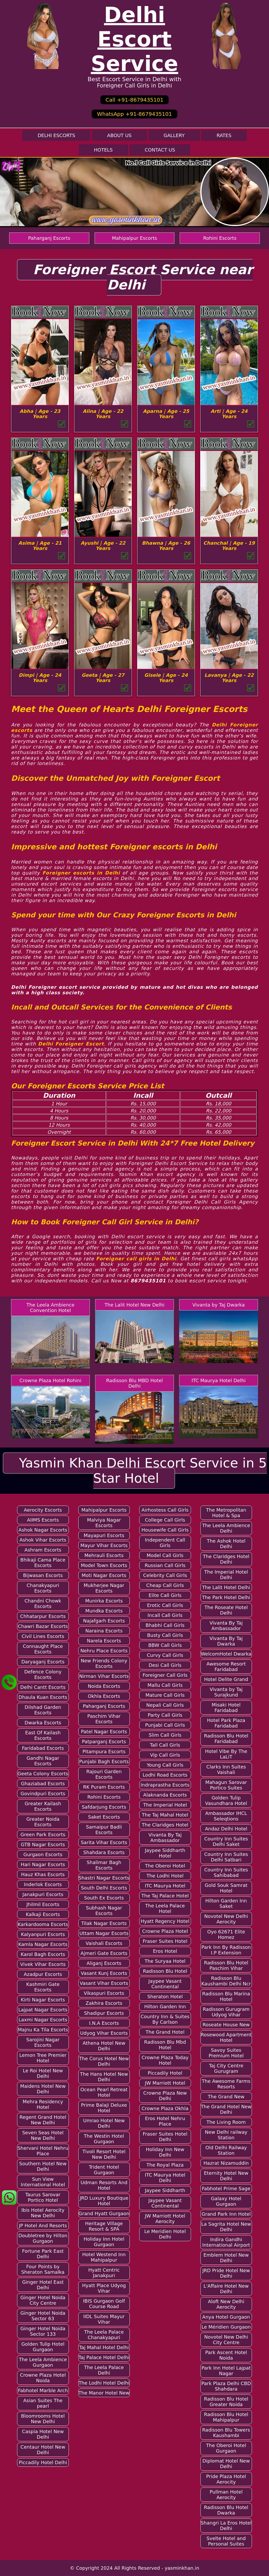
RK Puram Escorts (104, 1787)
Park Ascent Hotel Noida (226, 2355)
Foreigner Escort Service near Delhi (143, 277)
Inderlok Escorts (43, 1884)
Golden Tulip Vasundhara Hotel (226, 1800)
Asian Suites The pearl (43, 2403)
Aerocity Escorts (43, 1510)
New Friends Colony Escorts (104, 1663)
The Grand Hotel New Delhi (226, 2109)
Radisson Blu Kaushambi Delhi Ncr (226, 1980)
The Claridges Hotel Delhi (226, 1559)
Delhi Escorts (56, 135)
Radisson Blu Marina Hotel (226, 1996)
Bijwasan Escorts (43, 1575)
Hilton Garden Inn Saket (226, 1903)
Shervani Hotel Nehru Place (43, 2150)
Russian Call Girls (165, 1565)
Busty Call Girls (165, 1635)
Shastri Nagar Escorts (104, 1878)
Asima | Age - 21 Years (40, 545)
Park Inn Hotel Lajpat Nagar (226, 2370)
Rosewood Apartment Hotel (226, 2037)
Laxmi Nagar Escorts (42, 2019)
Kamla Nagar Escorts (43, 1944)
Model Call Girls (165, 1555)
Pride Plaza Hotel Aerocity (226, 2479)
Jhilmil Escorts (43, 1904)
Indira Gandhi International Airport (226, 2242)
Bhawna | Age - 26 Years (166, 545)
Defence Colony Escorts (42, 1674)
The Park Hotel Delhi (226, 1597)
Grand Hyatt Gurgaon (104, 2213)
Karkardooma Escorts (43, 1924)
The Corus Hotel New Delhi (104, 2061)
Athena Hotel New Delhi (104, 2045)
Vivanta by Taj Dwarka (218, 1305)
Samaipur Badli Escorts (104, 1829)
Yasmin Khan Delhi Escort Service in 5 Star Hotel (143, 1470)
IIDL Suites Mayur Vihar (104, 2319)
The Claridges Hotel (165, 1825)
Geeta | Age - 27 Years (102, 677)
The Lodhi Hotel (165, 1875)
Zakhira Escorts (104, 2003)
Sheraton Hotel (165, 1996)
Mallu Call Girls (165, 1685)
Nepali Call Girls (165, 1705)
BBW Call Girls (165, 1645)
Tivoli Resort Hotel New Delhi (104, 2154)
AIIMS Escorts (43, 1520)
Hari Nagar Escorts (43, 1864)
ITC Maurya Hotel (165, 1885)
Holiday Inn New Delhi (165, 2152)
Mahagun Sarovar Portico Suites (226, 1785)
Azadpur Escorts (43, 1974)
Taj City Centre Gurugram (226, 2068)
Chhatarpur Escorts (43, 1616)
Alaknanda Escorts (165, 1795)
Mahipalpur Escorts (134, 238)
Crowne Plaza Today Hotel (165, 2060)
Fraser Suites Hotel (165, 1941)
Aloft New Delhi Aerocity (226, 2304)
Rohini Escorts (219, 238)
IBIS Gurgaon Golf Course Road (104, 2303)
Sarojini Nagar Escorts (43, 2042)
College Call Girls (165, 1520)
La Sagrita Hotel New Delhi (226, 2226)
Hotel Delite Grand (226, 1679)
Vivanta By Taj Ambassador (165, 1837)
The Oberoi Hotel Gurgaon (226, 2448)
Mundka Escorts (104, 1611)
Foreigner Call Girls (165, 1675)
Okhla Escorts (104, 1696)
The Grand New (226, 2096)
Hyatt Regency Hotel (165, 1921)
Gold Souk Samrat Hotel (226, 1887)
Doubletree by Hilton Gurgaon (43, 2238)
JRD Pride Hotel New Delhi (226, 2273)
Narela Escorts (104, 1640)
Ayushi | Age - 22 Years (103, 545)
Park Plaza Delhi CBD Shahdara (226, 2386)
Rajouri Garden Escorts (104, 1774)
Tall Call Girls (165, 1745)
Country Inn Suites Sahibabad (226, 1872)
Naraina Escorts (104, 1630)
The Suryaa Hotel (164, 1961)
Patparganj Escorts (104, 1741)
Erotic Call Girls (165, 1605)
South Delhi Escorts (104, 1888)
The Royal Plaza (165, 2165)
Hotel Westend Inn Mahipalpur (104, 2257)
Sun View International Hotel (43, 2181)
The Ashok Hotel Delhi (226, 1543)
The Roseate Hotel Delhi (226, 1610)
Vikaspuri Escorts (104, 1993)
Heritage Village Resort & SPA (104, 2226)
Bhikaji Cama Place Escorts (42, 1562)
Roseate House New (226, 2024)
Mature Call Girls (165, 1695)
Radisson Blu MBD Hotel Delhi (134, 1383)
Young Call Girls (165, 1765)
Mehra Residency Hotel (43, 2104)
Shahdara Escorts (104, 1852)
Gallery (174, 135)
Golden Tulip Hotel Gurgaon (42, 2346)
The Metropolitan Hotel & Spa (226, 1512)
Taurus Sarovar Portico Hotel (42, 2197)
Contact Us (160, 150)
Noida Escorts (104, 1686)
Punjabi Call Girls (165, 1725)
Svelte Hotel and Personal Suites (226, 2541)
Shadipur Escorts (104, 2013)
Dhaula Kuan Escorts (43, 1697)
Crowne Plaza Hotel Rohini (50, 1380)
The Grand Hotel (165, 2032)
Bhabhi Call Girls (165, 1625)
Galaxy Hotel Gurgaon (226, 2201)
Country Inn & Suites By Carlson (165, 2019)
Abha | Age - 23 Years (40, 413)
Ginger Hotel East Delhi (43, 2284)
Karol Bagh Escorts (43, 1954)
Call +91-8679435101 (134, 100)
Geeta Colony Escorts (43, 1773)
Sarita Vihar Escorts (104, 1842)
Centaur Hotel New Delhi (42, 2449)
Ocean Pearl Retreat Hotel (104, 2092)
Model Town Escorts (104, 1565)
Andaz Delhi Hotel (226, 1828)
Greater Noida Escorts (42, 1821)
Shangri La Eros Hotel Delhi (226, 2525)
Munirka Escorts (104, 1601)
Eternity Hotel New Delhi (226, 2175)
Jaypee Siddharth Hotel (165, 1853)
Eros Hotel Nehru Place (165, 2121)
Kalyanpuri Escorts (43, 1934)
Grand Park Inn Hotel (226, 2214)
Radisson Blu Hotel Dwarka (226, 2510)
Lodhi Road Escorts (165, 1775)
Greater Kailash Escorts (43, 1806)
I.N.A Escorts (104, 2023)
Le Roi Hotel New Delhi (43, 2073)
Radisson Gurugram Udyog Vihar (226, 2011)
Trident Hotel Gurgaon (104, 2169)
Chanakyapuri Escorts (43, 1588)
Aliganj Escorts (104, 1963)
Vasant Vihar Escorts (104, 1983)
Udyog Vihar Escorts (104, 2033)
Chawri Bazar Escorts (43, 1626)
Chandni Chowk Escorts (42, 1603)
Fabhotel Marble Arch (43, 2390)
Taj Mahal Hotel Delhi (104, 2347)
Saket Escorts (104, 1817)
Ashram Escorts (42, 1550)
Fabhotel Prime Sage (226, 2188)
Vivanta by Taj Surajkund (226, 1692)
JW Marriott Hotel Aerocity (165, 2218)
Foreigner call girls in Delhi (136, 1258)
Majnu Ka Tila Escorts (43, 2029)
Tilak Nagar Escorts (104, 1923)
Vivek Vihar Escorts (43, 1964)
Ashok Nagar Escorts (42, 1530)
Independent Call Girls (165, 1542)
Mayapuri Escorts (104, 1535)
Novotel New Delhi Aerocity (226, 1918)
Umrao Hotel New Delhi (104, 2123)
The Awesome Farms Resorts (226, 2083)
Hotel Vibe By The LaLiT (226, 1754)
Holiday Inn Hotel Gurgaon (104, 2241)
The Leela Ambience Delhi (226, 1528)
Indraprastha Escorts (165, 1785)
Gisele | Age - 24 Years (166, 677)
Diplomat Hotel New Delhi (226, 2463)
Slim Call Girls (165, 1735)
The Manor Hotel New (104, 2393)
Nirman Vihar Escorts (104, 1676)
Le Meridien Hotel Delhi (165, 2234)
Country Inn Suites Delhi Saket (226, 1841)
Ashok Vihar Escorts (42, 1540)
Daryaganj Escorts (42, 1661)
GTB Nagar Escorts (43, 1844)
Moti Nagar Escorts (104, 1575)
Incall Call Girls (165, 1615)
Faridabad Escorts (43, 1748)
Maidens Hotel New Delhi (43, 2088)
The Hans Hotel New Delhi (104, 2076)
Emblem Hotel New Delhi (226, 2257)
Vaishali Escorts (104, 1943)
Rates (223, 135)
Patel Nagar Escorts (104, 1731)
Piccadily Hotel (165, 2073)
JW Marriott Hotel (165, 2083)
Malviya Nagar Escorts (104, 1522)
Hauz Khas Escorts (43, 1874)
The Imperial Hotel (165, 1805)
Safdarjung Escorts (104, 1807)
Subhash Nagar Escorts (104, 1910)
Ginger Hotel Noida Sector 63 (42, 2315)
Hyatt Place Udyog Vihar (104, 2288)
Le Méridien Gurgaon (226, 2327)
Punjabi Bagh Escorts (104, 1761)
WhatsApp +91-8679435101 (134, 114)
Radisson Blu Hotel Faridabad (226, 1738)
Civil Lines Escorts (43, 1636)
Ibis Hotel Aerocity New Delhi (42, 2212)
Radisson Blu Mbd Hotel (165, 2044)
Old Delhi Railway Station (226, 2150)
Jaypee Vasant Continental (165, 1983)
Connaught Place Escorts (43, 1648)
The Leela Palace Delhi (104, 2370)
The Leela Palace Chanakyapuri (104, 2334)
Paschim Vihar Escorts (104, 1718)
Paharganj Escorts (49, 238)
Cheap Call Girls (165, 1585)
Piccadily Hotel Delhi (43, 2462)
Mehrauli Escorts (103, 1555)
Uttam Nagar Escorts (103, 1933)
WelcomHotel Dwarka (226, 1654)
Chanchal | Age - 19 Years (229, 545)
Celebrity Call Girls (165, 1575)
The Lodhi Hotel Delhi (104, 2383)
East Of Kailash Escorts (43, 1735)
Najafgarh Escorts (104, 1620)
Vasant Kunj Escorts (104, 1973)
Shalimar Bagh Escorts (104, 1865)
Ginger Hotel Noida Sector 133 (42, 2331)
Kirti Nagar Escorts (43, 1999)
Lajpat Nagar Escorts (43, 2009)
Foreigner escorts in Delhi (81, 873)
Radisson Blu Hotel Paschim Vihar (226, 1965)
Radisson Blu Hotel (165, 1971)
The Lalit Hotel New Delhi (134, 1305)
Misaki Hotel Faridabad (226, 1707)
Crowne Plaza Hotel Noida (43, 2377)
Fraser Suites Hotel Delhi (165, 2136)
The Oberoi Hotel (165, 1866)
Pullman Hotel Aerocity (226, 2494)
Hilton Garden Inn (165, 2006)
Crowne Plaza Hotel (165, 1931)
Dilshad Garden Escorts (43, 1709)
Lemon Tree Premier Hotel (42, 2057)
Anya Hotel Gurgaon (226, 2317)
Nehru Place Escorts (104, 1650)
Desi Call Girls (165, 1665)
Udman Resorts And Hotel (104, 2185)
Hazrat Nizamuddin (226, 2163)
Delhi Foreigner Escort (71, 1044)
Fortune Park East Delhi (43, 2253)
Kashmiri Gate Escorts (43, 1986)
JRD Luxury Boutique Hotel (104, 2200)
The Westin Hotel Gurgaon (104, 2138)
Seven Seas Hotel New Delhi (43, 2135)
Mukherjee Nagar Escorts (104, 1588)
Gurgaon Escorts (43, 1854)
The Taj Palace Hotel (165, 1895)
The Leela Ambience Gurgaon (43, 2362)
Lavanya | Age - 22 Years (229, 677)
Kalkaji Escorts (43, 1914)
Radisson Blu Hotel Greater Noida (226, 2401)
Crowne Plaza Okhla (165, 2108)
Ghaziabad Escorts (43, 1783)
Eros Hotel (165, 1951)
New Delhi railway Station (226, 2134)
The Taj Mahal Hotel (165, 1815)
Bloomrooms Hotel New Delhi (43, 2418)
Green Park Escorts (42, 1834)
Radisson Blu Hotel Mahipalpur (226, 2417)
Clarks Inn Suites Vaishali (226, 1769)
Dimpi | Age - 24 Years (40, 677)
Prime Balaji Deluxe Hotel (104, 2107)
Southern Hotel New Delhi (42, 2166)
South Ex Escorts (104, 1898)
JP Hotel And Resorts (43, 2225)
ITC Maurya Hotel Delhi (219, 1380)
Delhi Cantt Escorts (42, 1687)
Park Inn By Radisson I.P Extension (226, 1949)
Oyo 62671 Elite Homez (226, 1934)
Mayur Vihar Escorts (104, 1545)
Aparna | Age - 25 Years (166, 413)
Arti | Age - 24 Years (229, 413)
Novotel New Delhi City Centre (226, 2339)
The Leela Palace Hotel (165, 1908)
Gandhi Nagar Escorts (43, 1760)
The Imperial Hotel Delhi (226, 1574)
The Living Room (226, 2122)
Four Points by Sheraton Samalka (43, 2269)
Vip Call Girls (165, 1755)
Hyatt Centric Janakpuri (104, 2272)
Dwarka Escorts (43, 1722)
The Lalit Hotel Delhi (226, 1587)
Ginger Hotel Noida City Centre (42, 2300)
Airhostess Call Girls (165, 1510)
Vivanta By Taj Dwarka (226, 1641)
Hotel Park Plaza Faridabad (226, 1723)
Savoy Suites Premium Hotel (226, 2052)
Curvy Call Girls (165, 1655)
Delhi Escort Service (134, 39)
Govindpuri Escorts (42, 1793)
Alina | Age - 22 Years (103, 413)
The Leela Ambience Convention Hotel (51, 1307)
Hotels (103, 150)
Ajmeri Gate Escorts (104, 1953)
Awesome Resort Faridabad (226, 1666)
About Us (119, 135)
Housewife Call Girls (165, 1530)
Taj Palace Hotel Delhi (104, 2357)
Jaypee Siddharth (165, 2190)
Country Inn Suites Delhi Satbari (226, 1856)
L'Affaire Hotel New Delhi (226, 2288)
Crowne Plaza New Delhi (165, 2095)
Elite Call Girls (165, 1595)
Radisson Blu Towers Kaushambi (226, 2432)
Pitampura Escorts (104, 1751)
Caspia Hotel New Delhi (43, 2434)
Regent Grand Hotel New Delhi (42, 2119)
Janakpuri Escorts (42, 1894)
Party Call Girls (165, 1715)
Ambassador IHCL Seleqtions (226, 1816)
